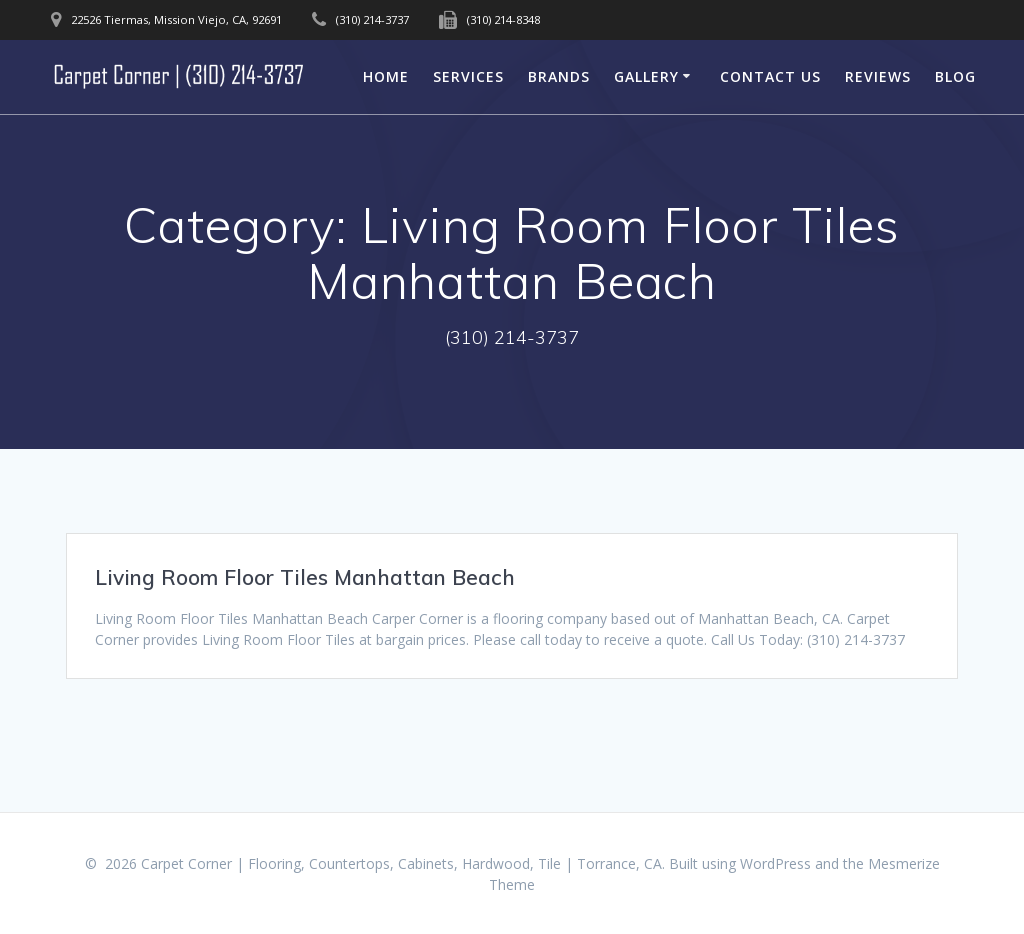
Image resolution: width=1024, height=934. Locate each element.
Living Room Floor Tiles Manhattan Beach (305, 577)
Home (386, 76)
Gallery (646, 76)
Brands (559, 76)
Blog (955, 76)
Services (468, 76)
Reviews (878, 76)
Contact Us (770, 76)
